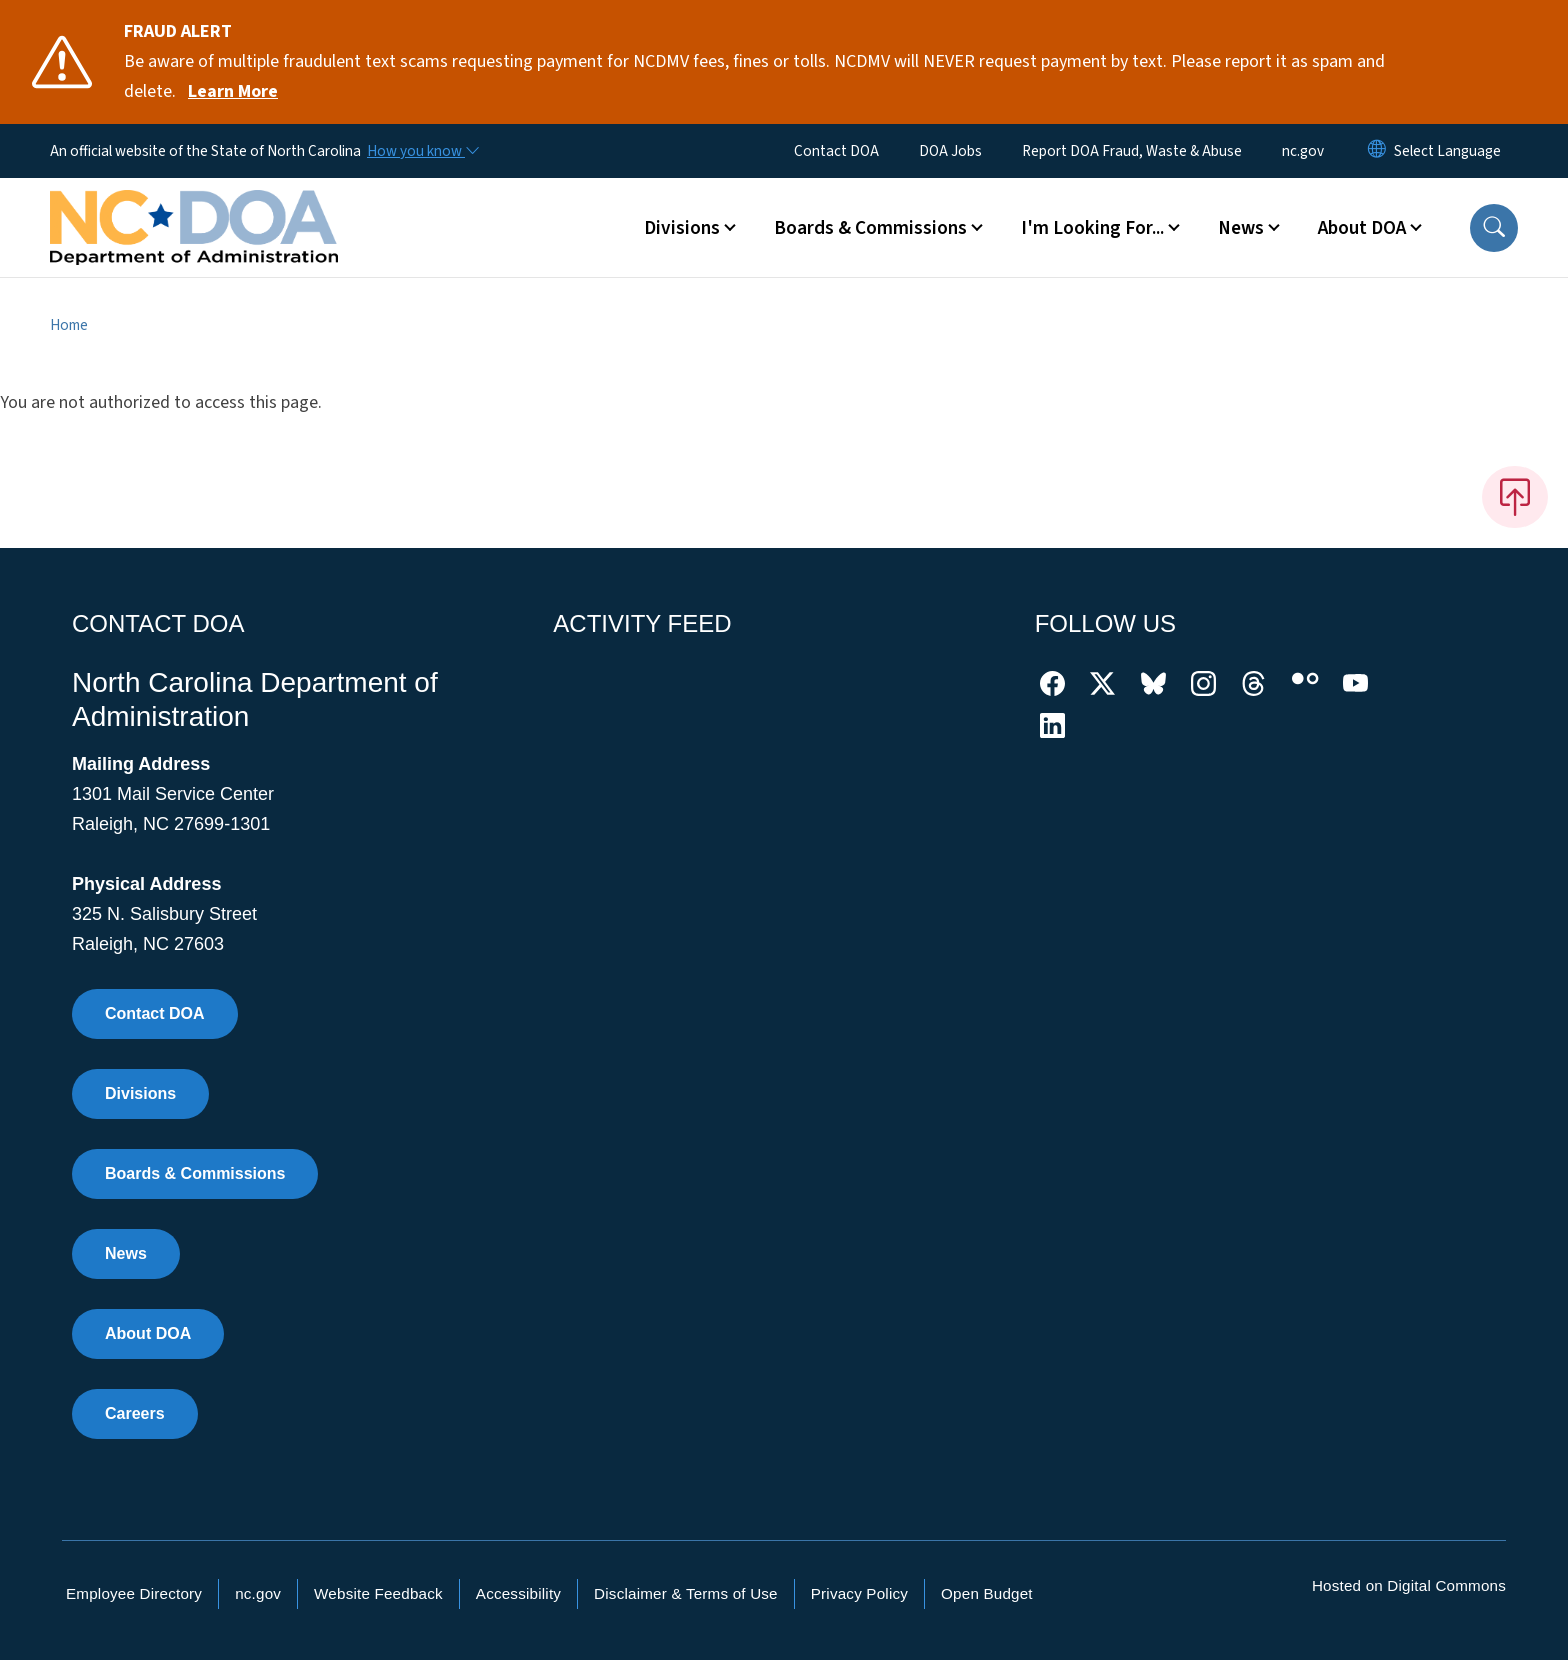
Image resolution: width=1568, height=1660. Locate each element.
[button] (1494, 228)
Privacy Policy (859, 1593)
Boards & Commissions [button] (870, 228)
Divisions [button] (682, 228)
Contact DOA (836, 151)
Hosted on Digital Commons (1409, 1585)
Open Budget (987, 1593)
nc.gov (1303, 151)
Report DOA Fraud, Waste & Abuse (1132, 151)
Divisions (140, 1093)
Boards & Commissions (195, 1173)
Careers (135, 1413)
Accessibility (518, 1593)
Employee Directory (134, 1593)
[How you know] (422, 151)
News (126, 1253)
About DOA (148, 1333)
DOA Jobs (950, 151)
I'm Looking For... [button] (1092, 228)
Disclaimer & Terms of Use (686, 1593)
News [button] (1241, 228)
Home (69, 325)
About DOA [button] (1362, 228)
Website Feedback (378, 1593)
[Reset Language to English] (1377, 151)
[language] (1447, 151)
